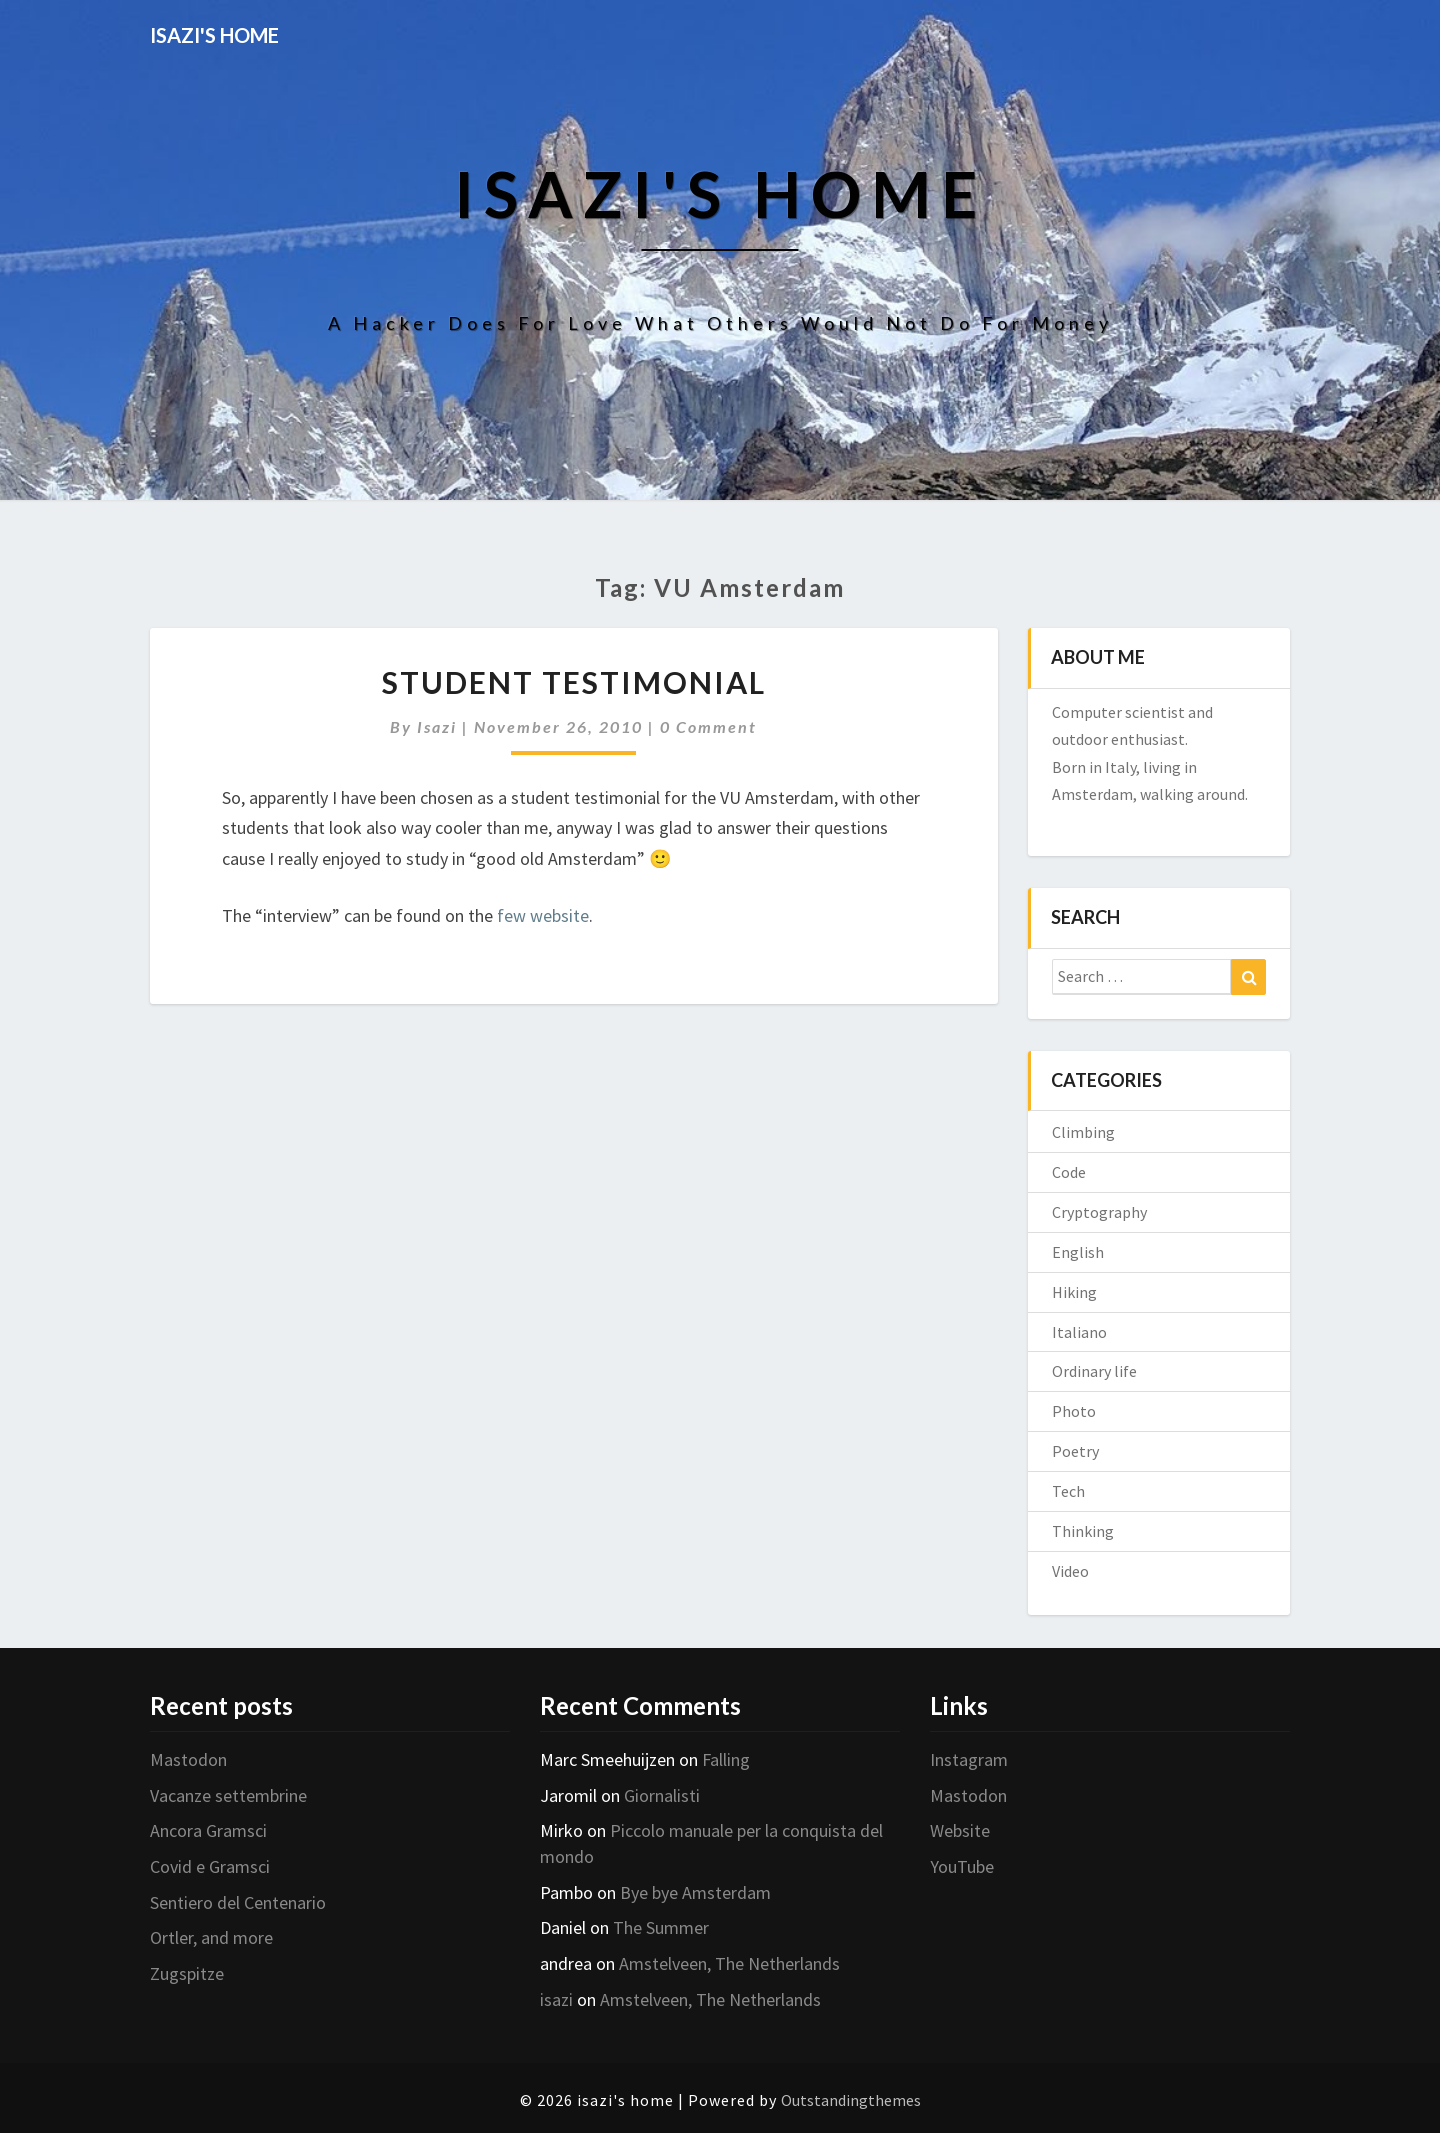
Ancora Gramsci (208, 1830)
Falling (726, 1759)
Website (960, 1830)
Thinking (1083, 1531)
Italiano (1079, 1332)
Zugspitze (187, 1973)
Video (1070, 1571)
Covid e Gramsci (210, 1866)
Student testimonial (574, 682)
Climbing (1083, 1132)
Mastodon (188, 1759)
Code (1069, 1172)
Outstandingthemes (851, 2100)
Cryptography (1099, 1212)
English (1078, 1252)
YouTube (962, 1866)
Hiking (1074, 1292)
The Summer (661, 1927)
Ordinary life (1094, 1371)
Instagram (969, 1759)
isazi (437, 726)
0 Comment (708, 726)
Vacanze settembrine (228, 1795)
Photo (1074, 1411)
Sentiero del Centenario (238, 1902)
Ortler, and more (211, 1937)
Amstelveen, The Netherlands (729, 1963)
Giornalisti (662, 1795)
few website (543, 915)
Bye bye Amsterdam (695, 1892)
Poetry (1075, 1451)
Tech (1068, 1491)
